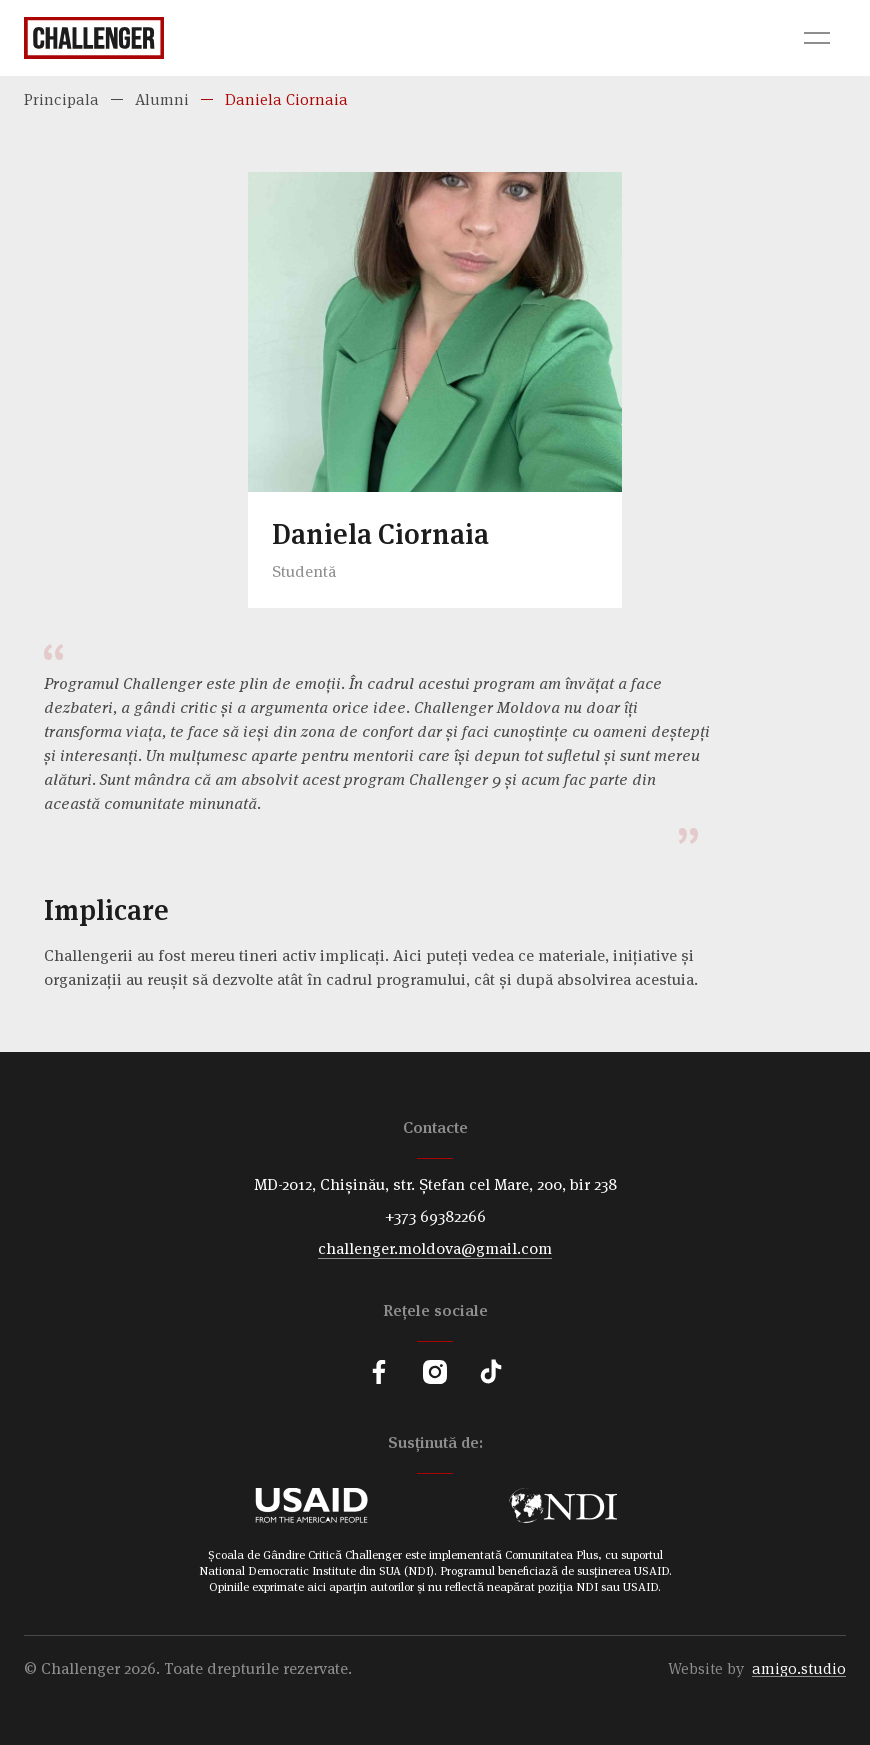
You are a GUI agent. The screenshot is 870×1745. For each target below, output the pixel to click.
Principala (61, 99)
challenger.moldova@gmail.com (435, 1248)
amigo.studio (799, 1668)
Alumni (162, 99)
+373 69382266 (435, 1216)
